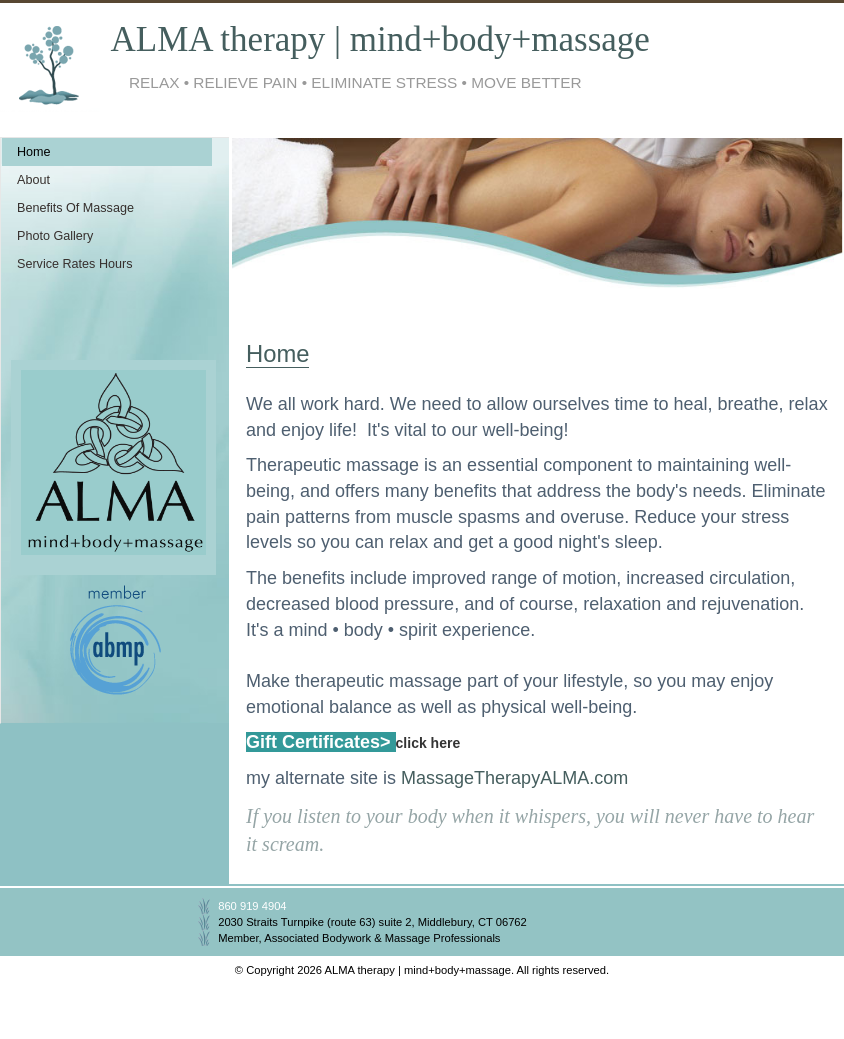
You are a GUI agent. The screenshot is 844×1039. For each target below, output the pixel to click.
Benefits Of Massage (75, 208)
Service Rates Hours (74, 264)
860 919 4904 (252, 906)
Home (34, 152)
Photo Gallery (55, 236)
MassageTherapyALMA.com (514, 778)
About (33, 180)
